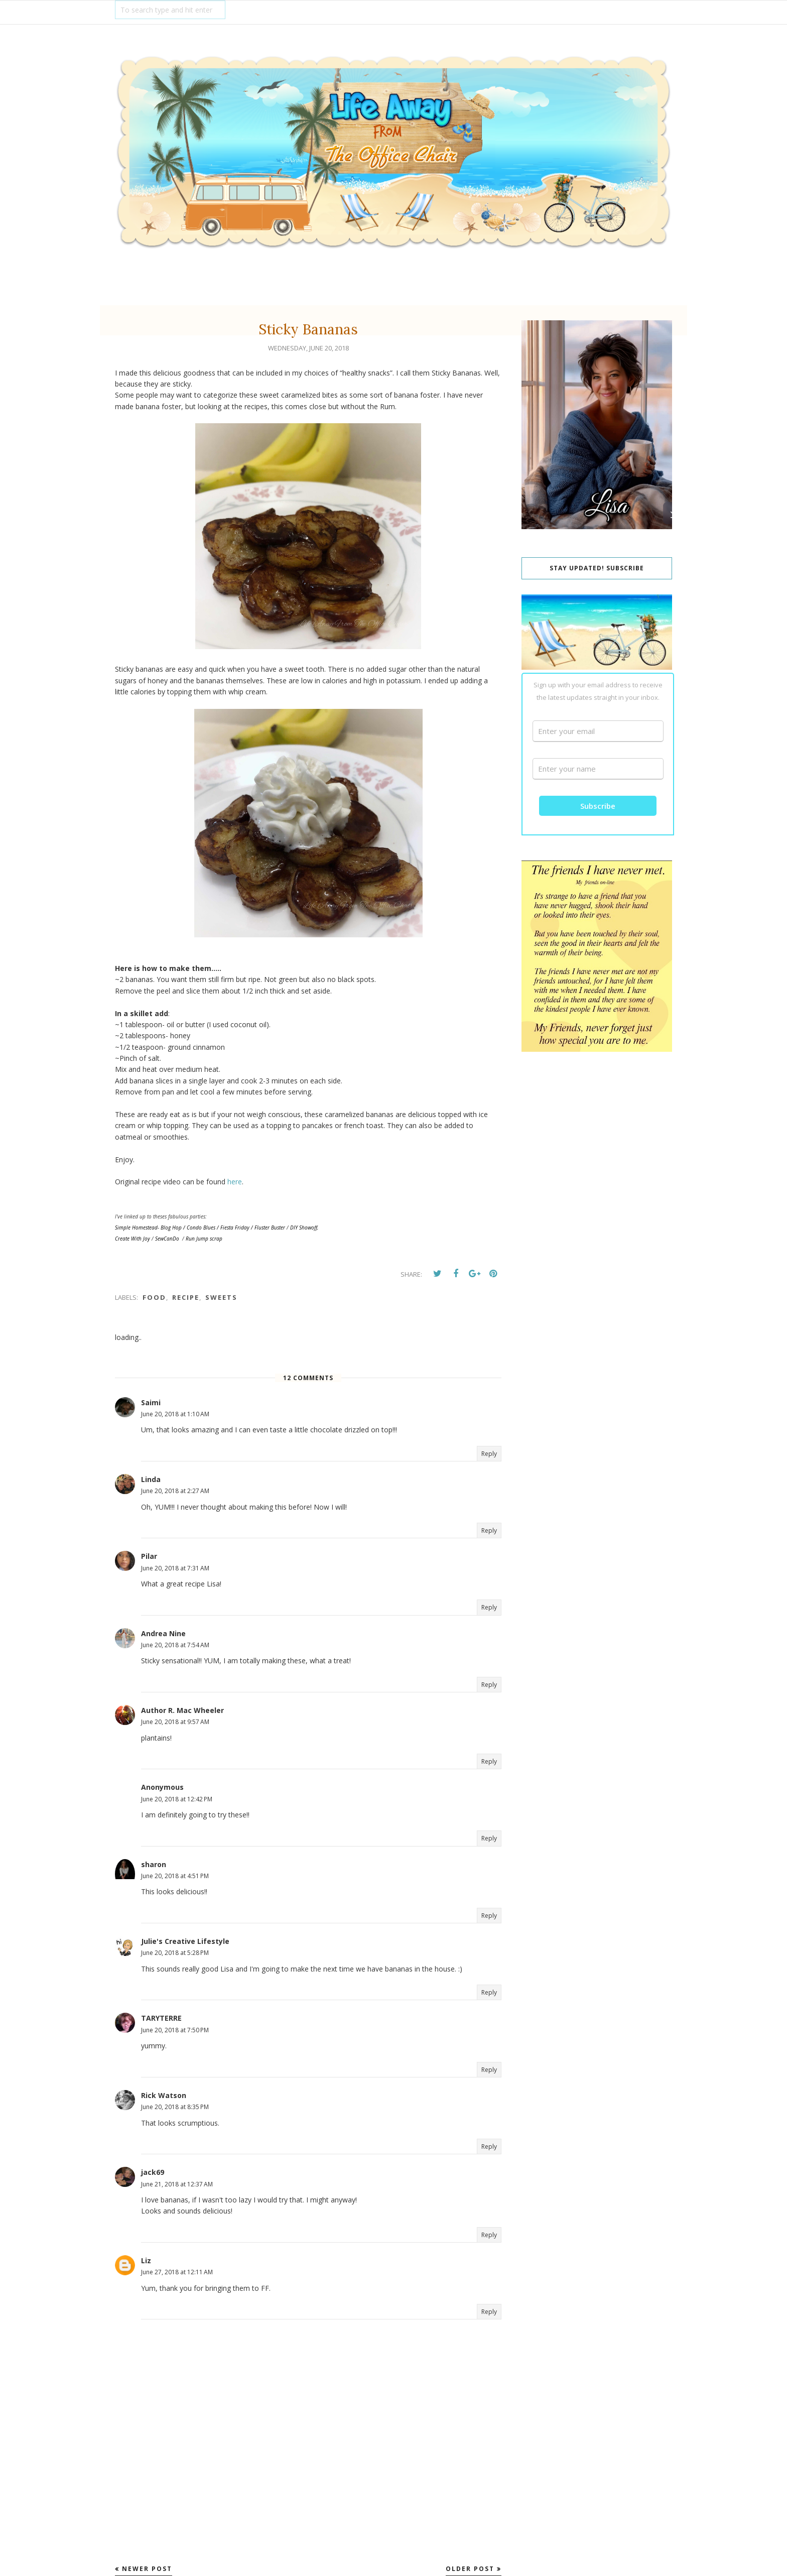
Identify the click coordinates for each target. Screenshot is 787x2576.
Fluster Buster (269, 1227)
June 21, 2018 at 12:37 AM (177, 2184)
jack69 (152, 2172)
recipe (185, 1297)
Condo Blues (201, 1227)
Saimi (151, 1402)
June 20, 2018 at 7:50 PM (175, 2030)
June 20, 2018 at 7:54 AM (175, 1645)
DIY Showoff (303, 1227)
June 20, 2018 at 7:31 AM (175, 1568)
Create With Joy (132, 1238)
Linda (151, 1479)
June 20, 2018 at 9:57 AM (175, 1722)
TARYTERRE (161, 2018)
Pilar (149, 1556)
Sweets (221, 1297)
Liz (146, 2260)
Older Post (470, 2568)
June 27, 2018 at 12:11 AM (177, 2272)
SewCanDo (167, 1238)
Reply (489, 1453)
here (234, 1181)
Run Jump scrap (204, 1238)
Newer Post (147, 2568)
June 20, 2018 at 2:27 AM (175, 1491)
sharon (153, 1864)
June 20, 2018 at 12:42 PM (176, 1799)
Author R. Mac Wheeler (182, 1710)
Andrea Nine (163, 1633)
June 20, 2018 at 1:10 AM (175, 1414)
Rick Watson (163, 2095)
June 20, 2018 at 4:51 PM (175, 1876)
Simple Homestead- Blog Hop (148, 1227)
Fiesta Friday (234, 1227)
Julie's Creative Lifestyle (185, 1941)
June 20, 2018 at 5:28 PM (175, 1952)
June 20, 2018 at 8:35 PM (175, 2107)
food (154, 1297)
